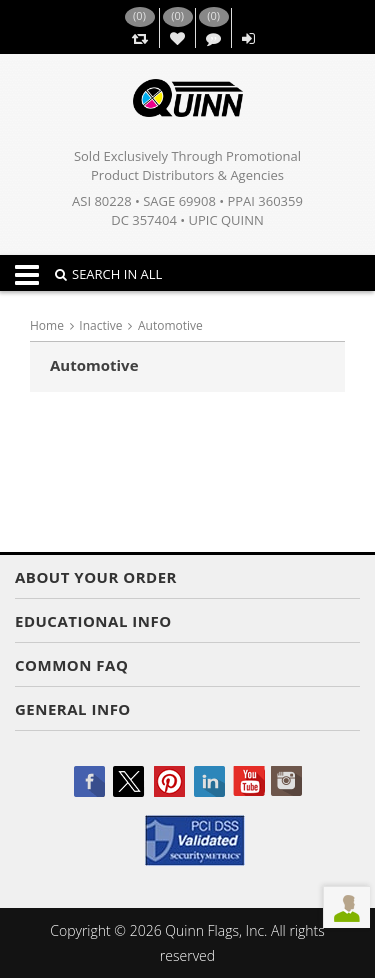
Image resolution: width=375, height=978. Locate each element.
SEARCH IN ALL (108, 274)
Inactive (100, 325)
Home (47, 325)
